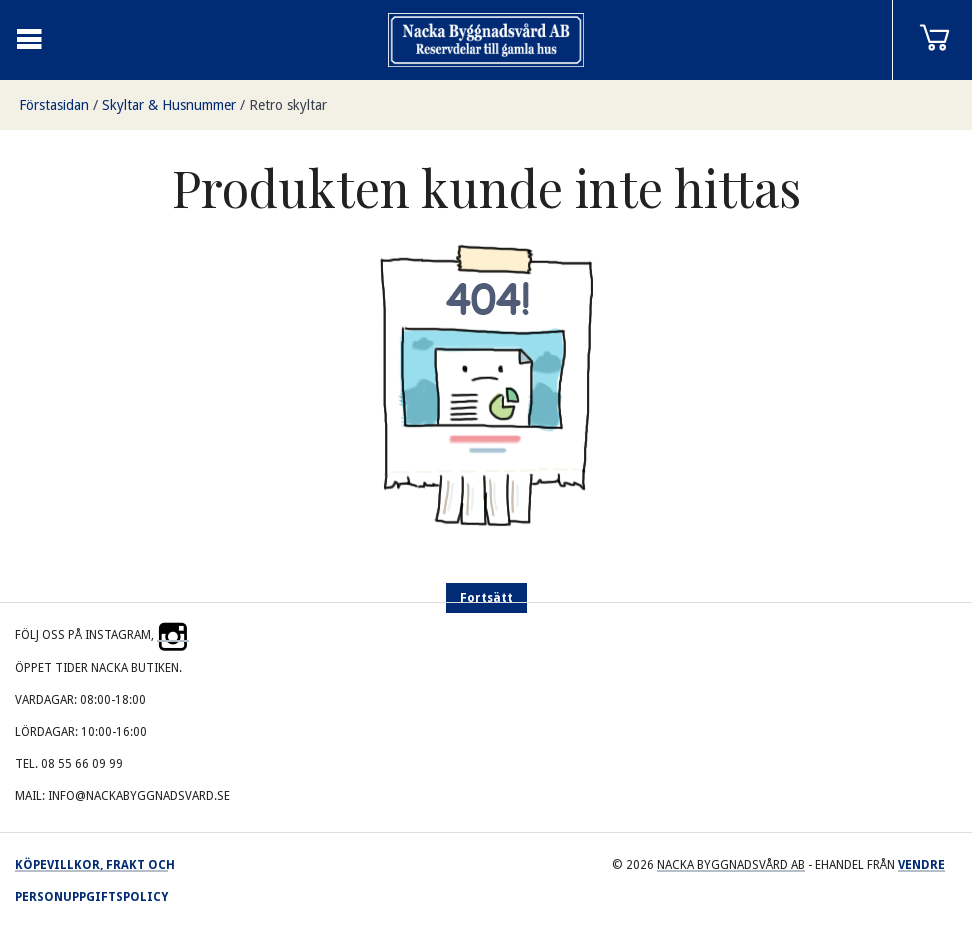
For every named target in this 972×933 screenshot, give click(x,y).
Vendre (921, 865)
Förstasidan (54, 105)
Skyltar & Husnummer (169, 105)
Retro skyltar (288, 105)
